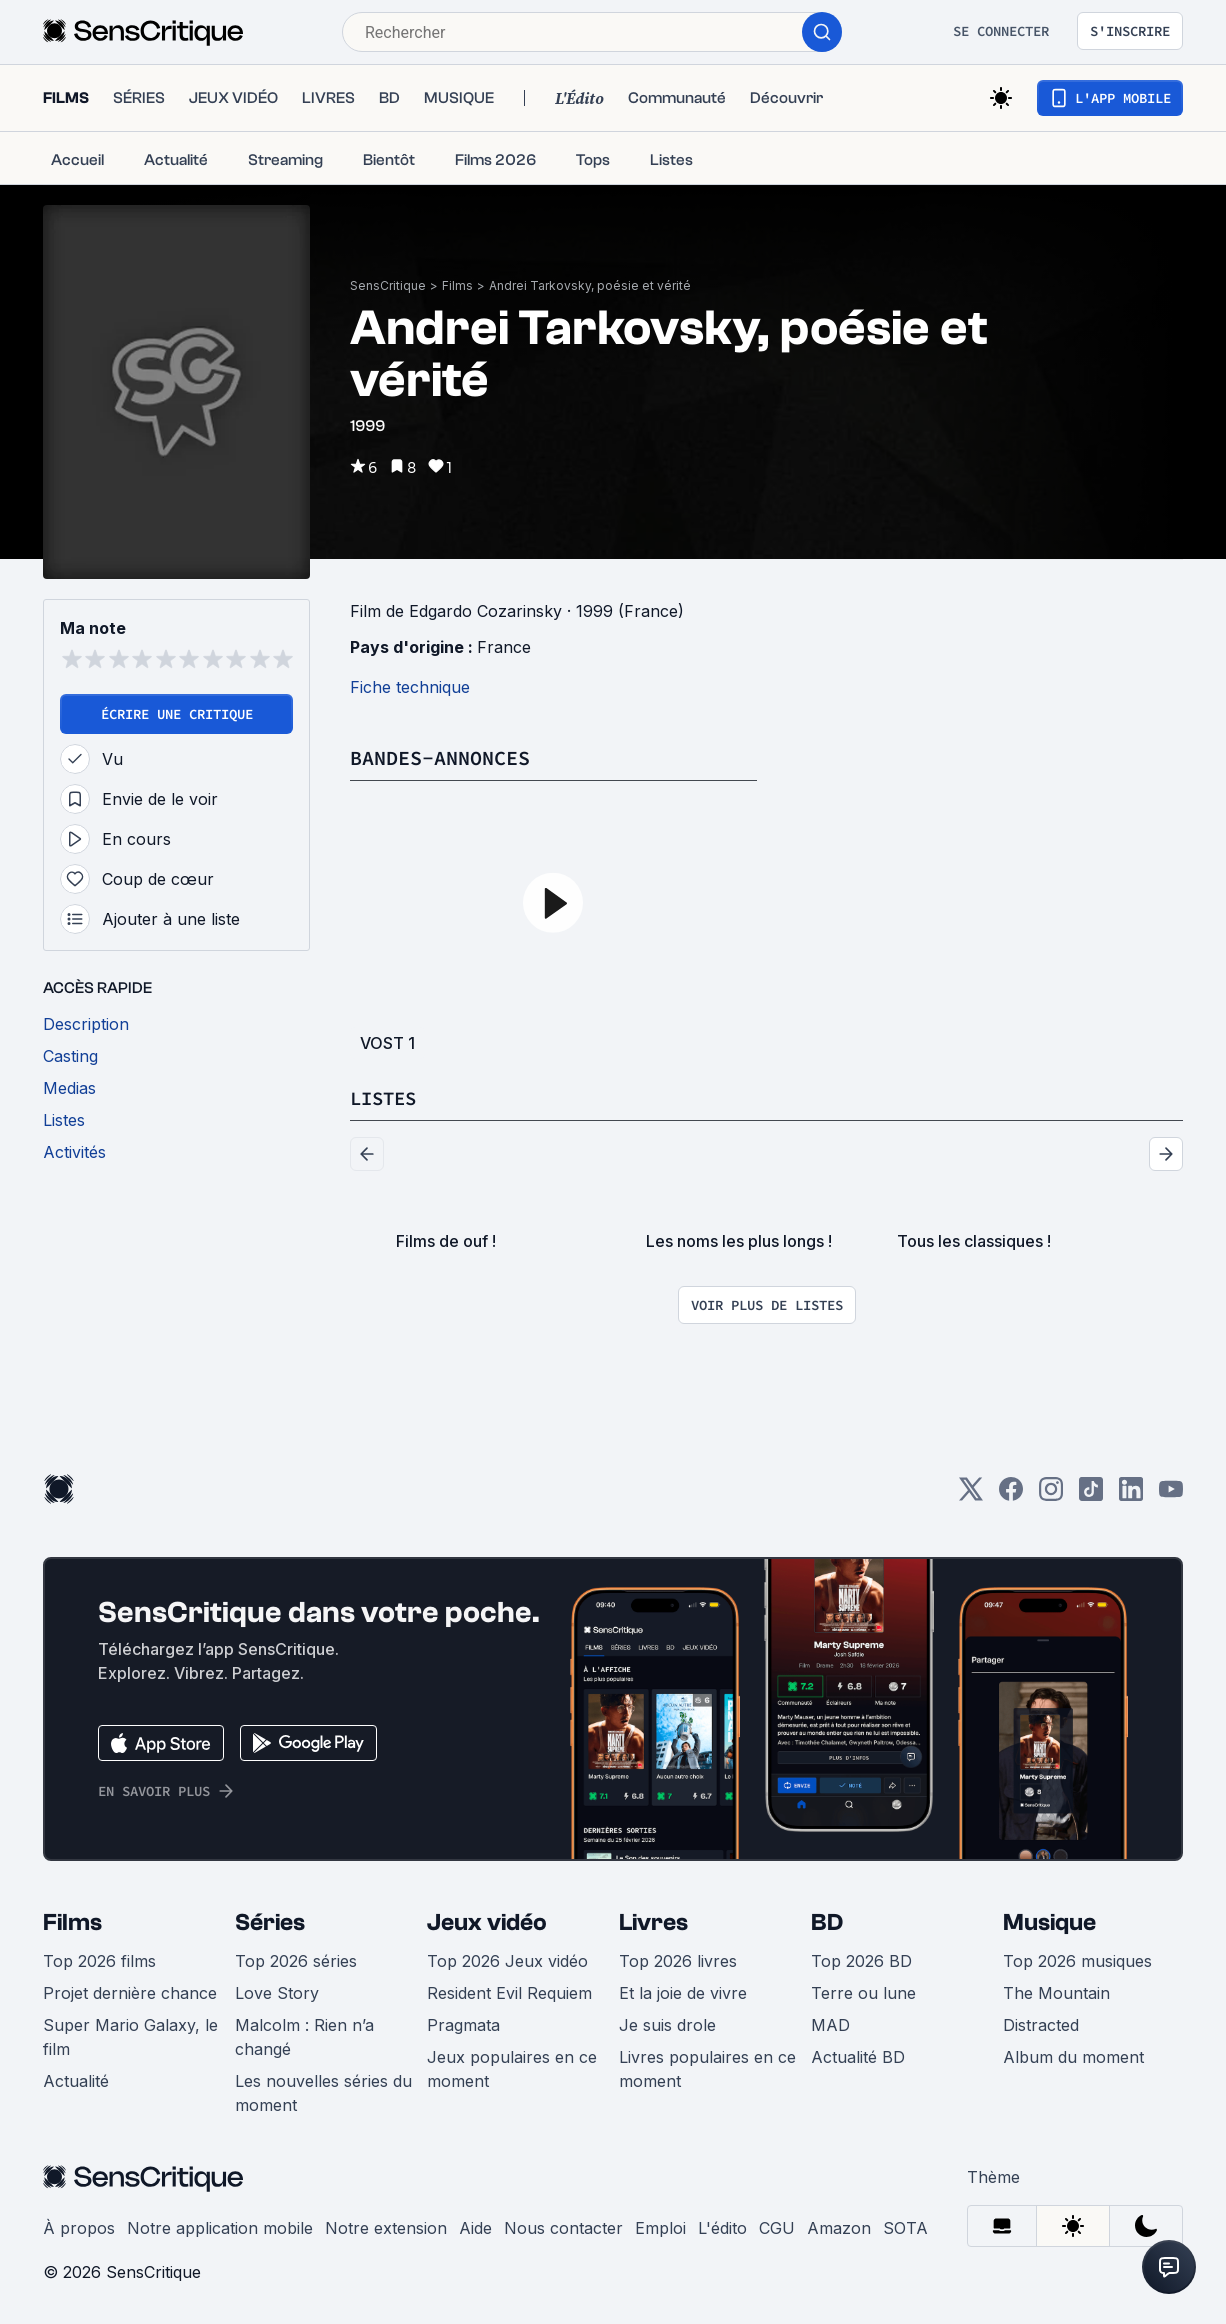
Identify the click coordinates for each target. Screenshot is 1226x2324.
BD (827, 1922)
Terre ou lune (863, 1993)
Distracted (1041, 2025)
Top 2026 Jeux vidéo (507, 1961)
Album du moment (1073, 2057)
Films (457, 285)
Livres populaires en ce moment (707, 2069)
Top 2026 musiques (1077, 1961)
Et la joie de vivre (683, 1993)
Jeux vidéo (487, 1922)
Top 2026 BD (861, 1961)
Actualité (76, 2081)
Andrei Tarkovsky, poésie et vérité (590, 285)
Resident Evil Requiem (509, 1993)
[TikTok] (1091, 1495)
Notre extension (386, 2228)
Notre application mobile (220, 2228)
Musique (1049, 1922)
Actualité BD (858, 2057)
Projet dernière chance (130, 1993)
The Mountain (1056, 1993)
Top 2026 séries (296, 1961)
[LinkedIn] (1131, 1495)
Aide (475, 2228)
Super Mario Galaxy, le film (130, 2037)
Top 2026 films (99, 1961)
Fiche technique (410, 687)
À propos (79, 2228)
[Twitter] (971, 1495)
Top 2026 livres (678, 1961)
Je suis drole (667, 2025)
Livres (653, 1922)
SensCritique (388, 285)
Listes (386, 1097)
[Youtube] (1171, 1495)
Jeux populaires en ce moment (512, 2069)
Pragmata (463, 2025)
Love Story (277, 1993)
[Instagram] (1051, 1495)
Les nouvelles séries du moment (323, 2093)
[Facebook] (1011, 1495)
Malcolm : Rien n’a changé (304, 2037)
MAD (830, 2025)
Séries (270, 1922)
